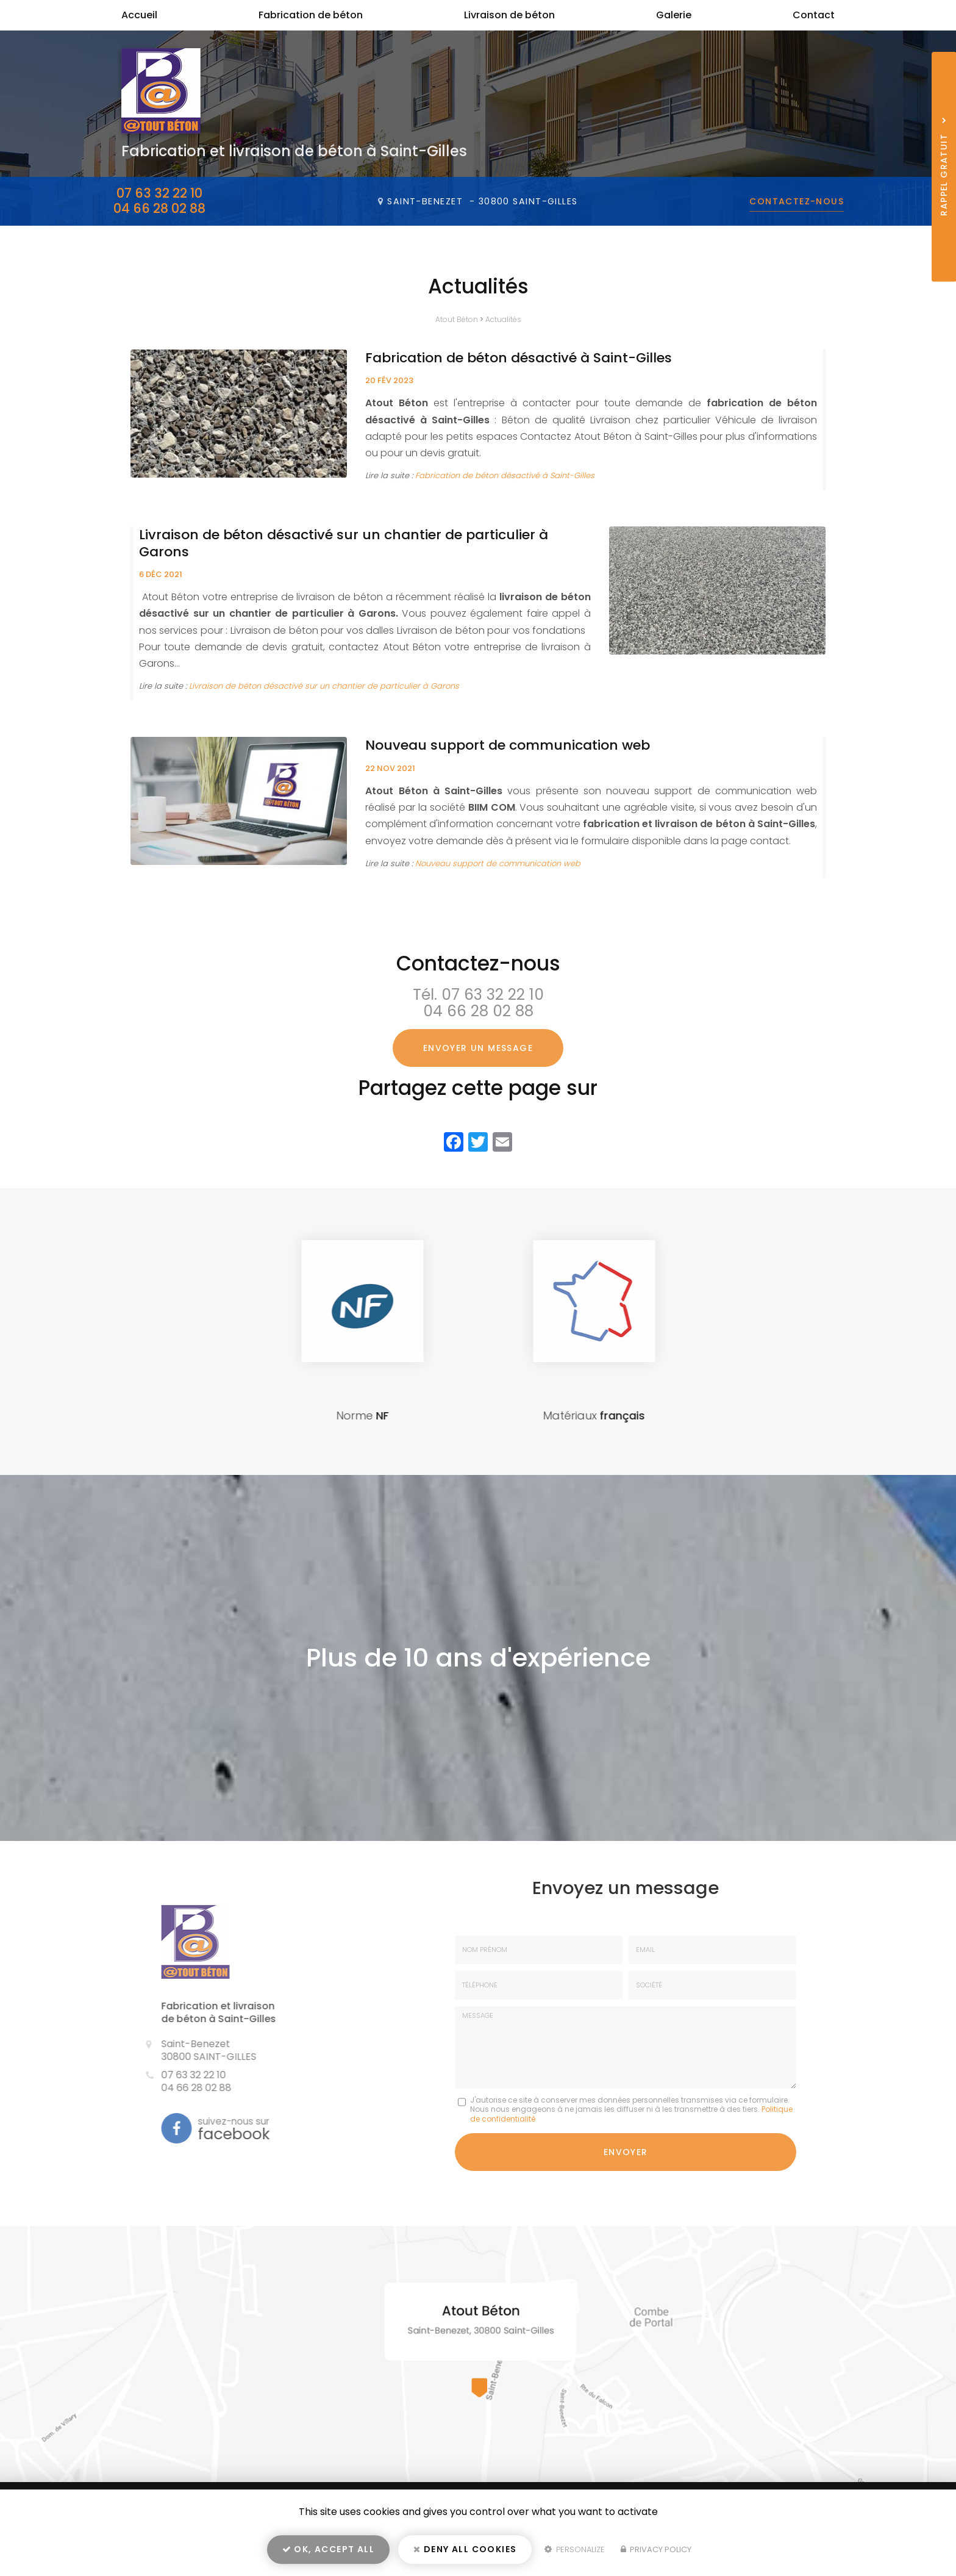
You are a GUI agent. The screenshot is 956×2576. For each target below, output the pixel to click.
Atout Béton (456, 319)
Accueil (139, 15)
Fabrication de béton (311, 15)
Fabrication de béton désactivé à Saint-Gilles (518, 357)
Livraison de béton (509, 15)
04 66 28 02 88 (159, 208)
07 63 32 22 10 (159, 193)
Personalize (574, 2549)
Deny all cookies (464, 2549)
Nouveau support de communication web (507, 745)
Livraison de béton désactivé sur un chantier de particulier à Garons (343, 543)
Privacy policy (656, 2549)
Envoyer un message (478, 1048)
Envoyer (626, 2152)
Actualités (503, 319)
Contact (814, 15)
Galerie (673, 15)
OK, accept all (328, 2549)
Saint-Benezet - (482, 201)
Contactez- (796, 201)
